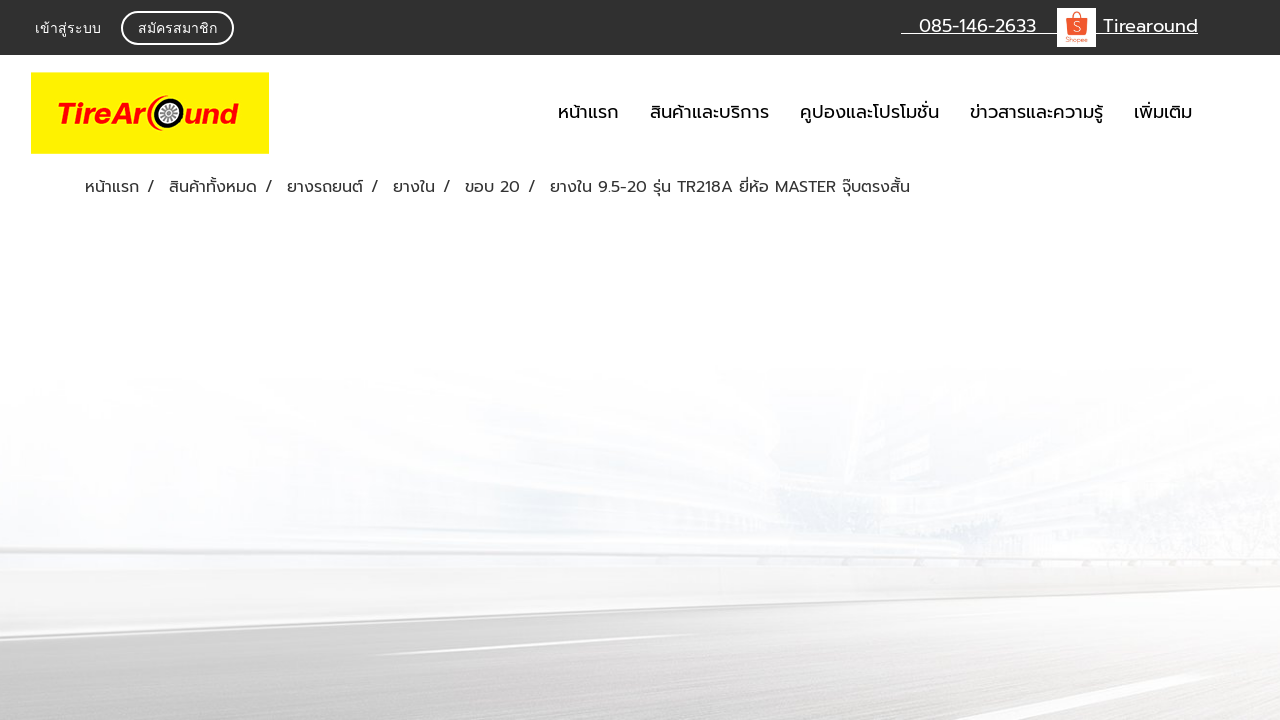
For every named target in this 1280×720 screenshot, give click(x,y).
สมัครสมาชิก (177, 28)
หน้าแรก (588, 112)
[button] (1237, 113)
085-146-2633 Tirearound (1049, 26)
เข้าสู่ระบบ (68, 28)
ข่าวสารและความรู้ (1036, 112)
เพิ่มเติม (1163, 112)
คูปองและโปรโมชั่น (869, 112)
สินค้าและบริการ (709, 112)
